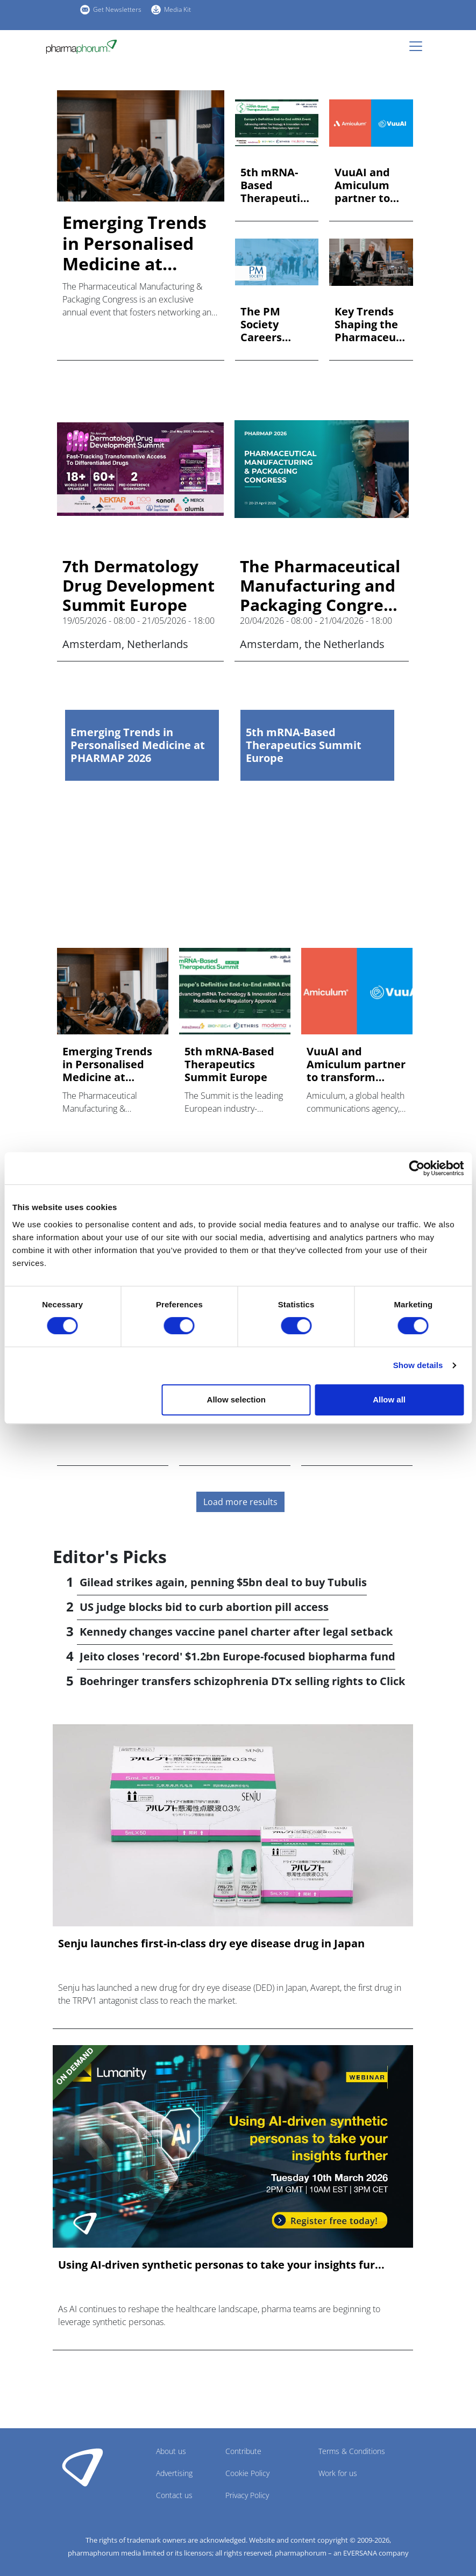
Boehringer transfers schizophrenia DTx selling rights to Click (242, 1681)
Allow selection (236, 1399)
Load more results (240, 1502)
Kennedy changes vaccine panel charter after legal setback (236, 1631)
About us (171, 2451)
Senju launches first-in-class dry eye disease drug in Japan (211, 1943)
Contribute (243, 2451)
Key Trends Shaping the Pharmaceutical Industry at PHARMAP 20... (369, 324)
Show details (418, 1365)
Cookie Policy (247, 2473)
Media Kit (177, 9)
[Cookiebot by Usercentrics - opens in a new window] (417, 1168)
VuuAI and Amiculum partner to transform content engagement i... (368, 185)
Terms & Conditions (351, 2451)
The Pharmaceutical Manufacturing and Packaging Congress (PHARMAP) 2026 (320, 586)
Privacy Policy (247, 2495)
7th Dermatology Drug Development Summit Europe (138, 586)
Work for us (337, 2473)
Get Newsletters (117, 9)
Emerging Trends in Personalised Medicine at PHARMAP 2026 (134, 243)
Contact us (174, 2495)
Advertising (174, 2473)
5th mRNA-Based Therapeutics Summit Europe (275, 185)
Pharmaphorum (82, 2466)
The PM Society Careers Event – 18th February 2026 (272, 324)
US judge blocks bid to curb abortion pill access (204, 1607)
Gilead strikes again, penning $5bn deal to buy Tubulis (223, 1582)
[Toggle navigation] (419, 46)
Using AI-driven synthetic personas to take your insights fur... (221, 2264)
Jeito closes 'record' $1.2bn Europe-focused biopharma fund (237, 1656)
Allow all (389, 1399)
